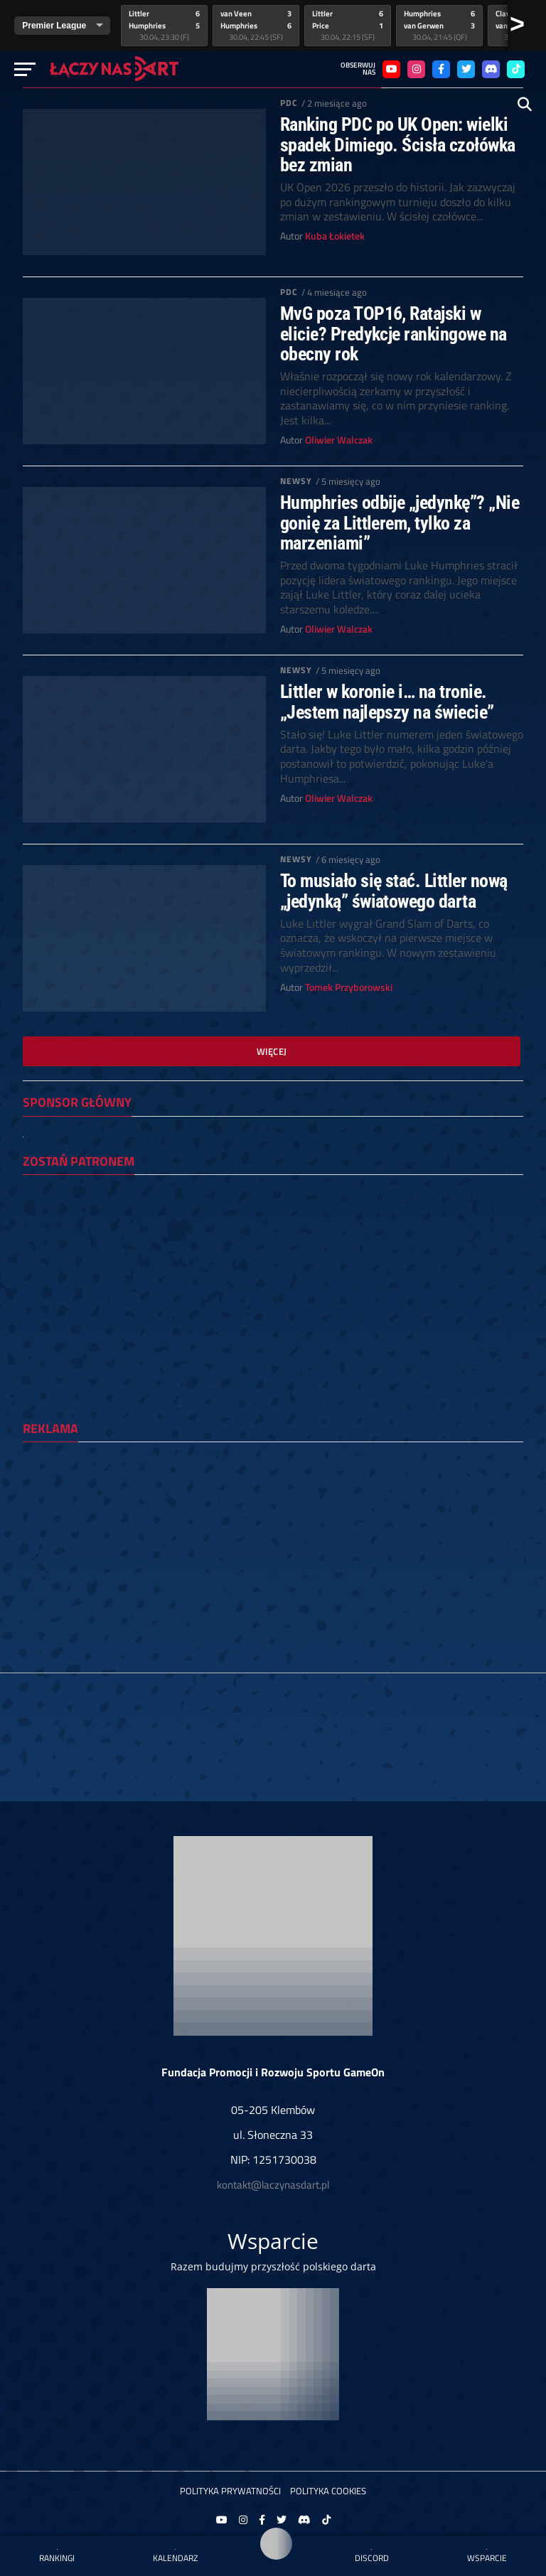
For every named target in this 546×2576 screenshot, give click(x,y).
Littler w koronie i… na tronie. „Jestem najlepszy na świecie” (387, 701)
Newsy (296, 481)
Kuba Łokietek (335, 236)
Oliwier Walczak (339, 440)
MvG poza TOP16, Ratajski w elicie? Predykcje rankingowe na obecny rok (393, 333)
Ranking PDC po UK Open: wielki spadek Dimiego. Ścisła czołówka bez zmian (397, 144)
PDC (289, 102)
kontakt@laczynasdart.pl (273, 2185)
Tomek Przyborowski (348, 987)
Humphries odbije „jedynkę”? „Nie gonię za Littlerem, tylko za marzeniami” (400, 522)
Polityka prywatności (230, 2491)
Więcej (272, 1051)
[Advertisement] (273, 1552)
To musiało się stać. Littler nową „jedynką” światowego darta (394, 891)
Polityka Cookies (328, 2491)
